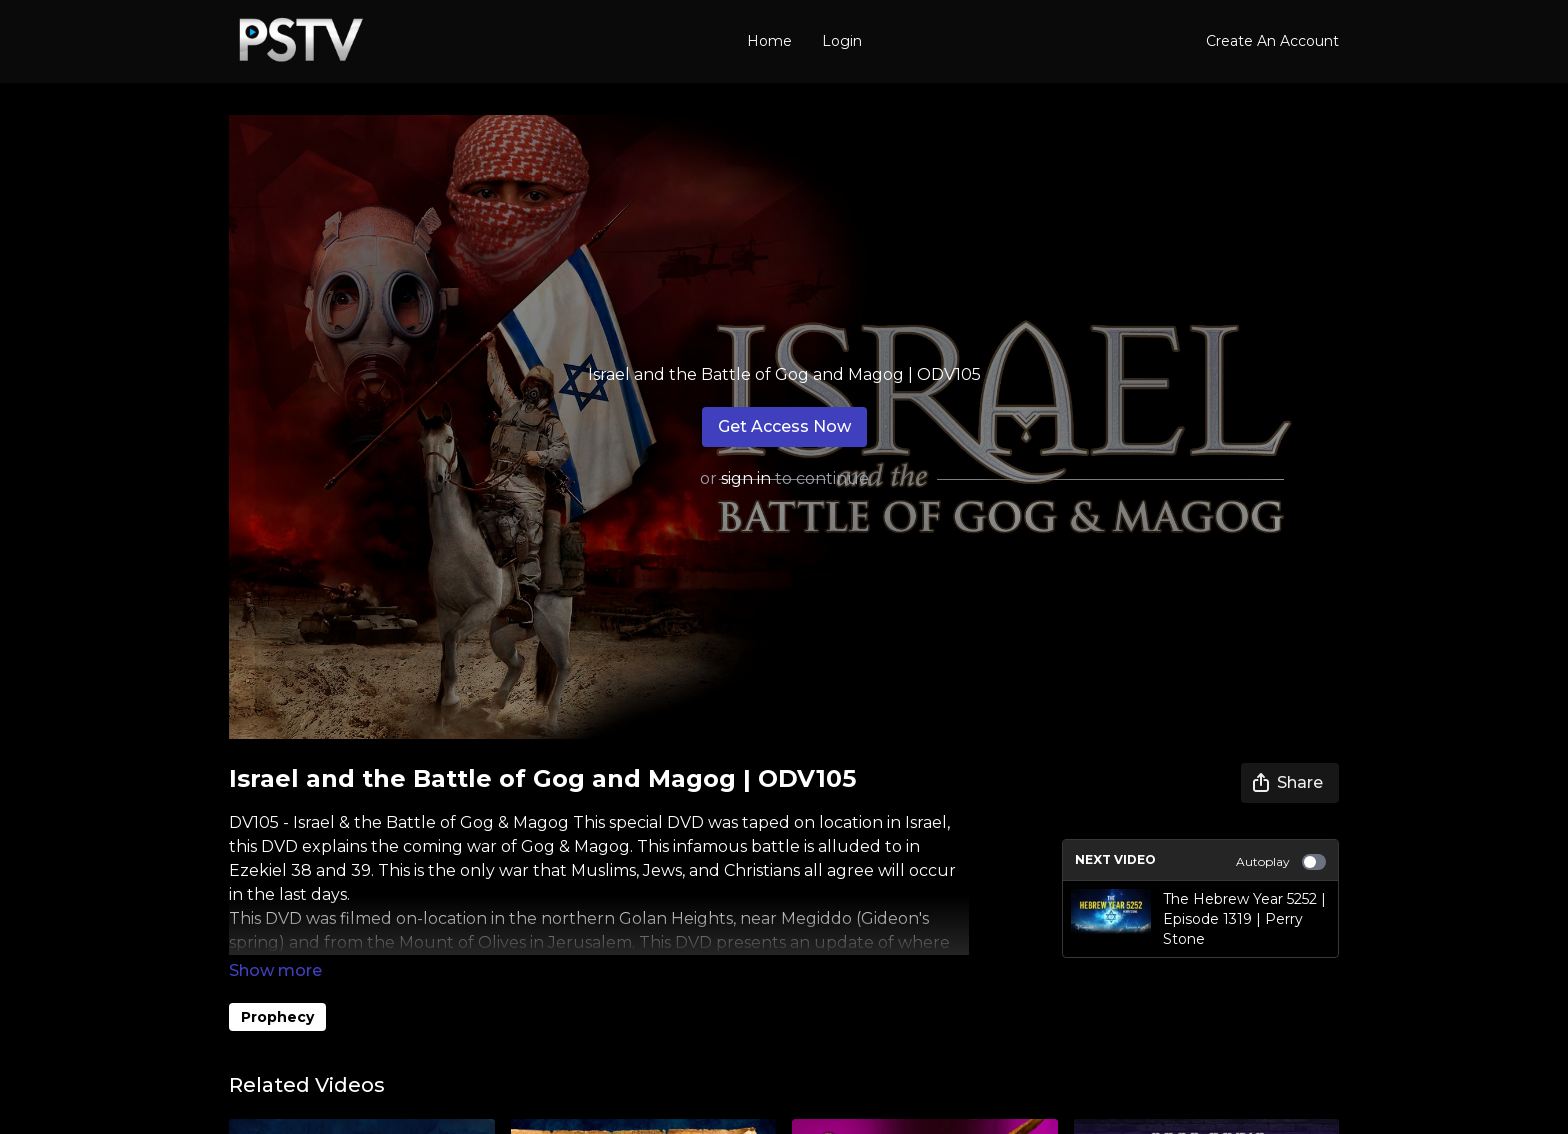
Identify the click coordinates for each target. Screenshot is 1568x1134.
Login (842, 41)
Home (769, 41)
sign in (746, 478)
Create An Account (1272, 41)
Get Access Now (784, 426)
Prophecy (277, 1017)
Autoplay (1281, 862)
